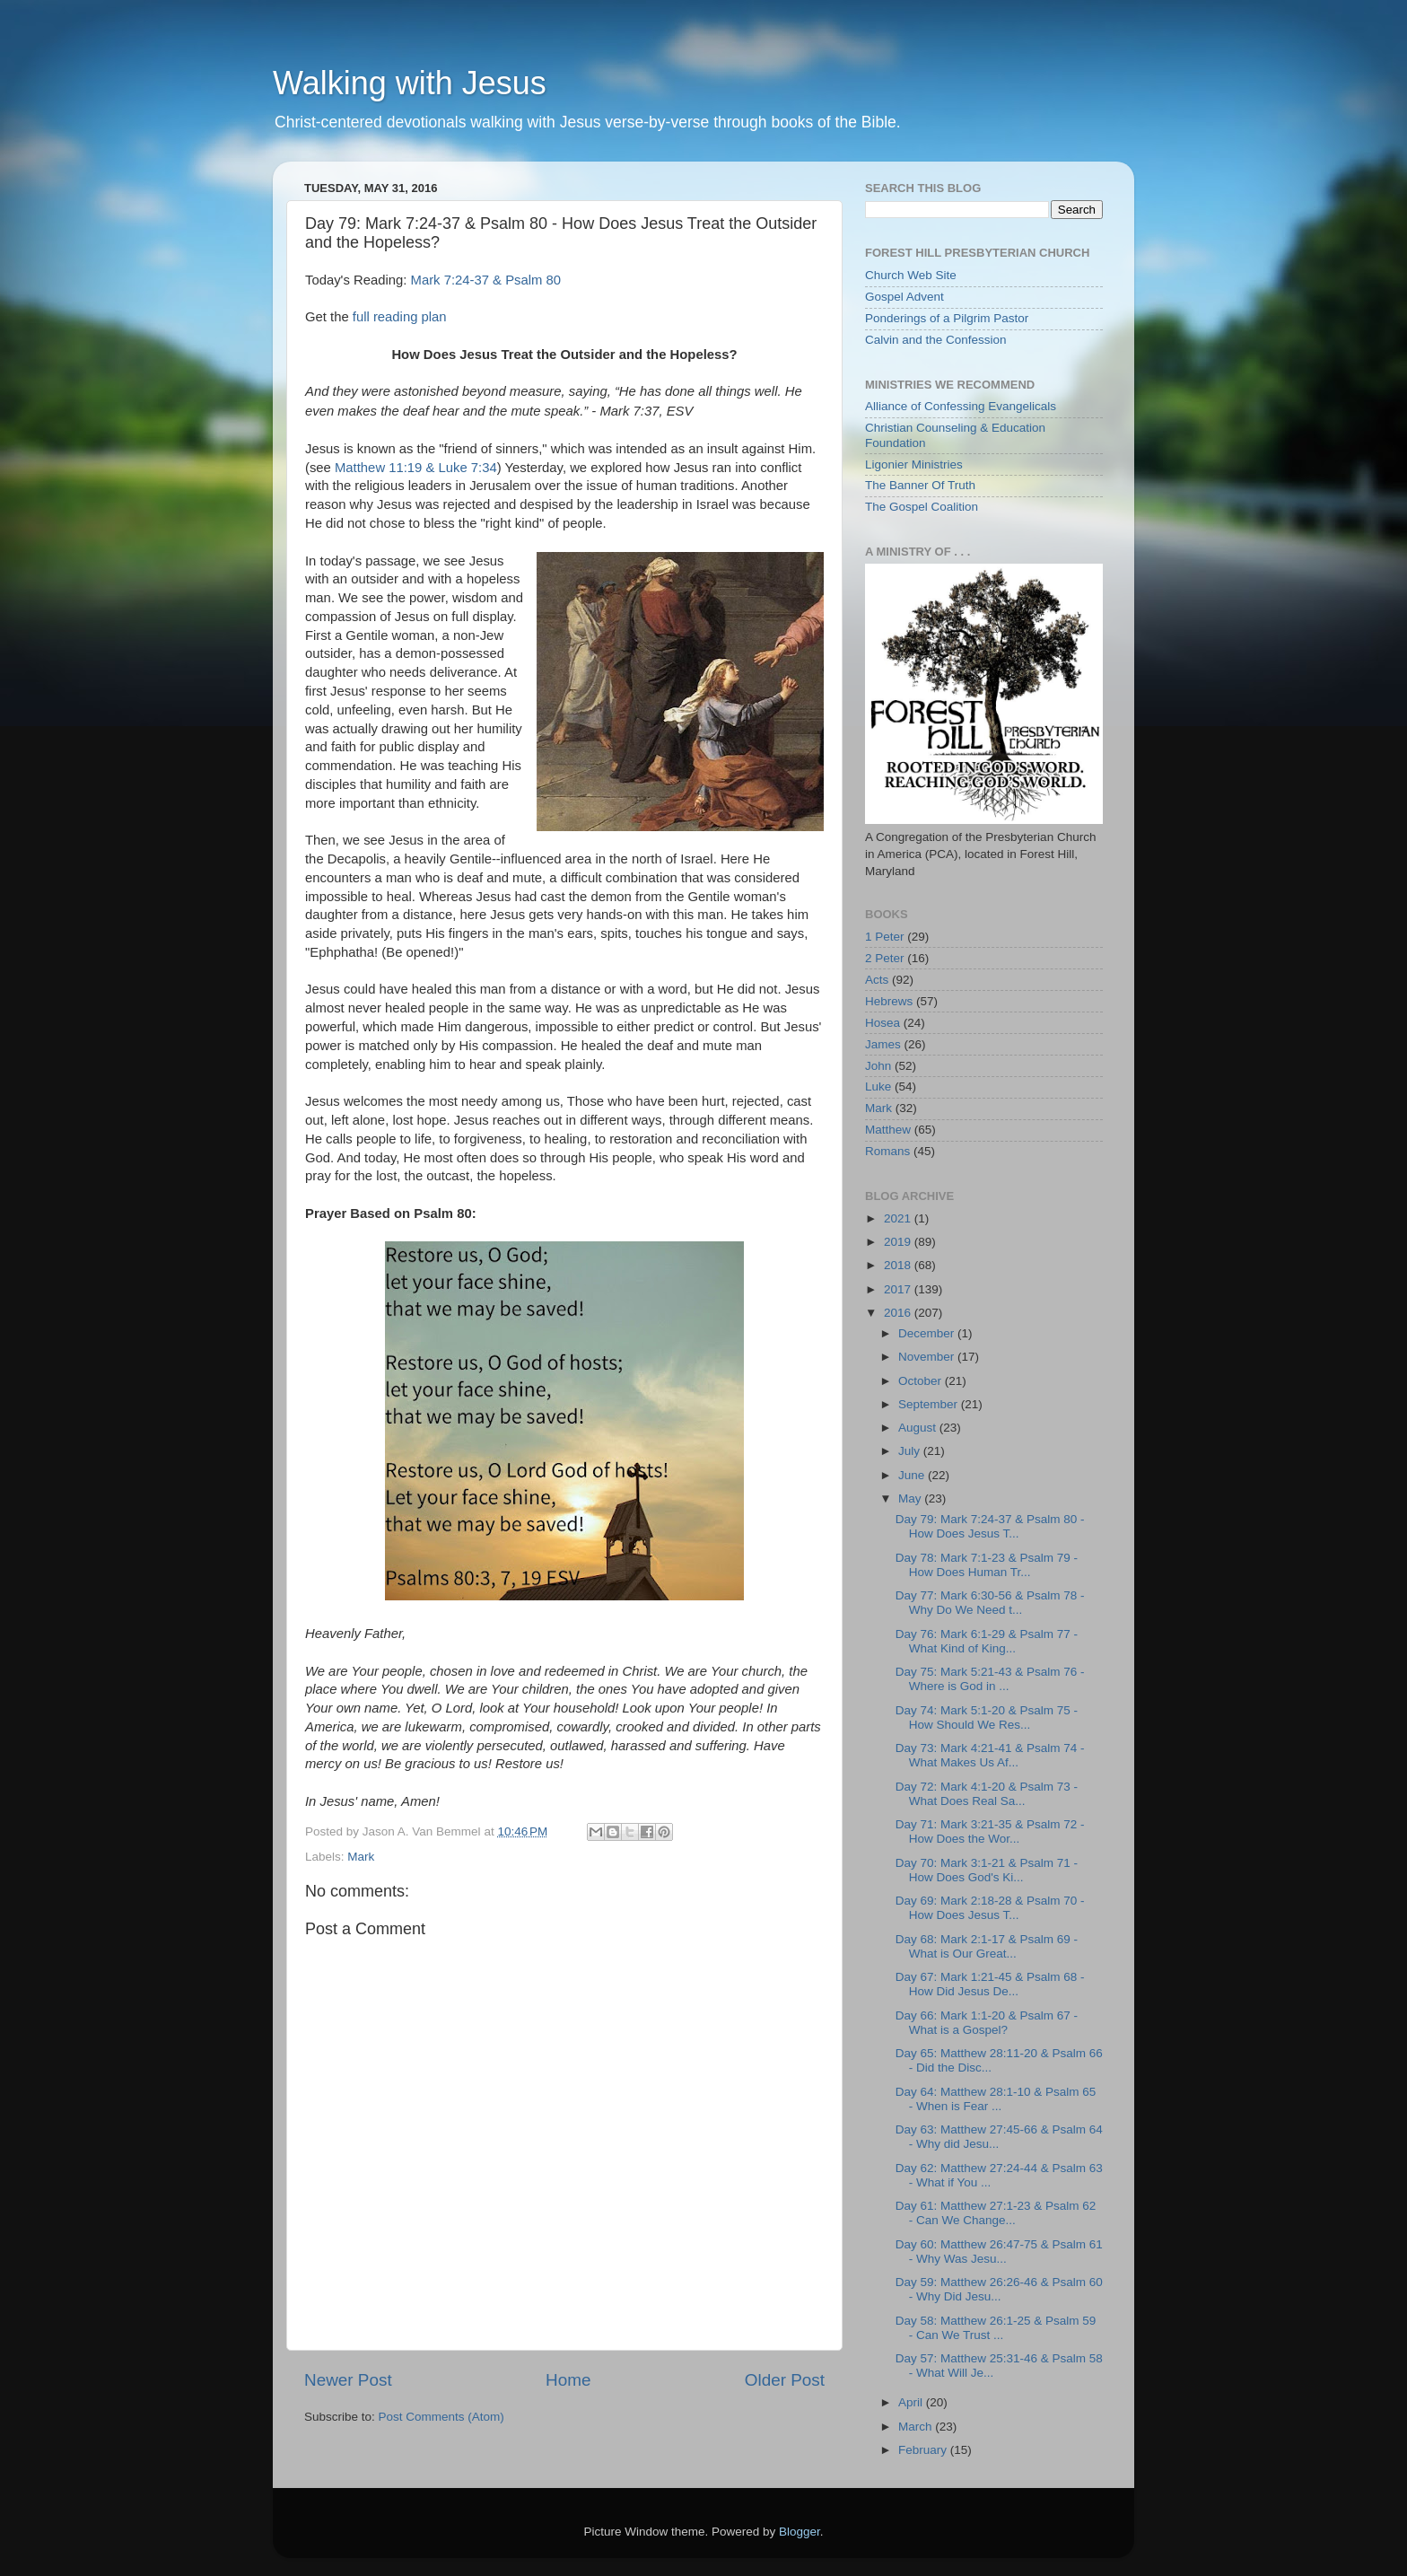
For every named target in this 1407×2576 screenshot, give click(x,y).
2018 (899, 1265)
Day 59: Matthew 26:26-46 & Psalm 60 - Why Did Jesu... (999, 2289)
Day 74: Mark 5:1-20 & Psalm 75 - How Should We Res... (987, 1717)
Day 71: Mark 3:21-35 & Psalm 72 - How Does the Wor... (990, 1831)
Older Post (785, 2379)
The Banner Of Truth (920, 485)
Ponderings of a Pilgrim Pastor (946, 318)
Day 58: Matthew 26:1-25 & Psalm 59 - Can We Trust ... (996, 2328)
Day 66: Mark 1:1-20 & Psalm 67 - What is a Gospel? (987, 2023)
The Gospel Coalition (921, 506)
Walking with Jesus (409, 83)
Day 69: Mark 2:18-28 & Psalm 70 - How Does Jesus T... (990, 1908)
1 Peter (884, 936)
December (927, 1333)
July (910, 1451)
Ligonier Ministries (914, 464)
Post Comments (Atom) (441, 2416)
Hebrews (889, 1001)
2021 (899, 1218)
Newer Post (348, 2379)
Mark (360, 1856)
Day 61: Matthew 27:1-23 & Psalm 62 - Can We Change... (996, 2213)
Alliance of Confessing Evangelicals (960, 406)
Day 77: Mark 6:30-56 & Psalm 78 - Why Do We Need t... (990, 1603)
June (913, 1475)
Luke (878, 1086)
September (929, 1404)
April (912, 2402)
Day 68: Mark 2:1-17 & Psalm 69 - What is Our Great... (987, 1946)
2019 (899, 1242)
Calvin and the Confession (936, 339)
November (927, 1356)
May (911, 1498)
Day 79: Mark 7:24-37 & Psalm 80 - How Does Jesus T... (990, 1526)
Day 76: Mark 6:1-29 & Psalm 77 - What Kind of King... (987, 1641)
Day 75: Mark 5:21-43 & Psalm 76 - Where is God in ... (990, 1679)
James (883, 1044)
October (921, 1381)
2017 (899, 1289)
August (918, 1427)
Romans (887, 1151)
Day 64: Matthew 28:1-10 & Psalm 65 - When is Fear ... (996, 2099)
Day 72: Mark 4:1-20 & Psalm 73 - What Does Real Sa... (987, 1794)
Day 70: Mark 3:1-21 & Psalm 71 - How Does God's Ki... (987, 1870)
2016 (899, 1312)
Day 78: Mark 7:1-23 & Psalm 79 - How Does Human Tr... (987, 1565)
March (916, 2426)
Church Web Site (911, 275)
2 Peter (884, 958)
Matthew (888, 1129)
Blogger (799, 2531)
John (878, 1066)
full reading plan (400, 317)
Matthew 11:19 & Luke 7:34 (416, 467)
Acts (876, 979)
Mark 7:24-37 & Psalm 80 (486, 280)
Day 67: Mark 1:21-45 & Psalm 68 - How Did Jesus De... (990, 1984)
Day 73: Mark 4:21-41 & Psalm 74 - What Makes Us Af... (990, 1755)
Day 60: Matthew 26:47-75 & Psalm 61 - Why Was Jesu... (999, 2251)
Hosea (882, 1023)
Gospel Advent (904, 296)
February (924, 2450)
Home (568, 2379)
